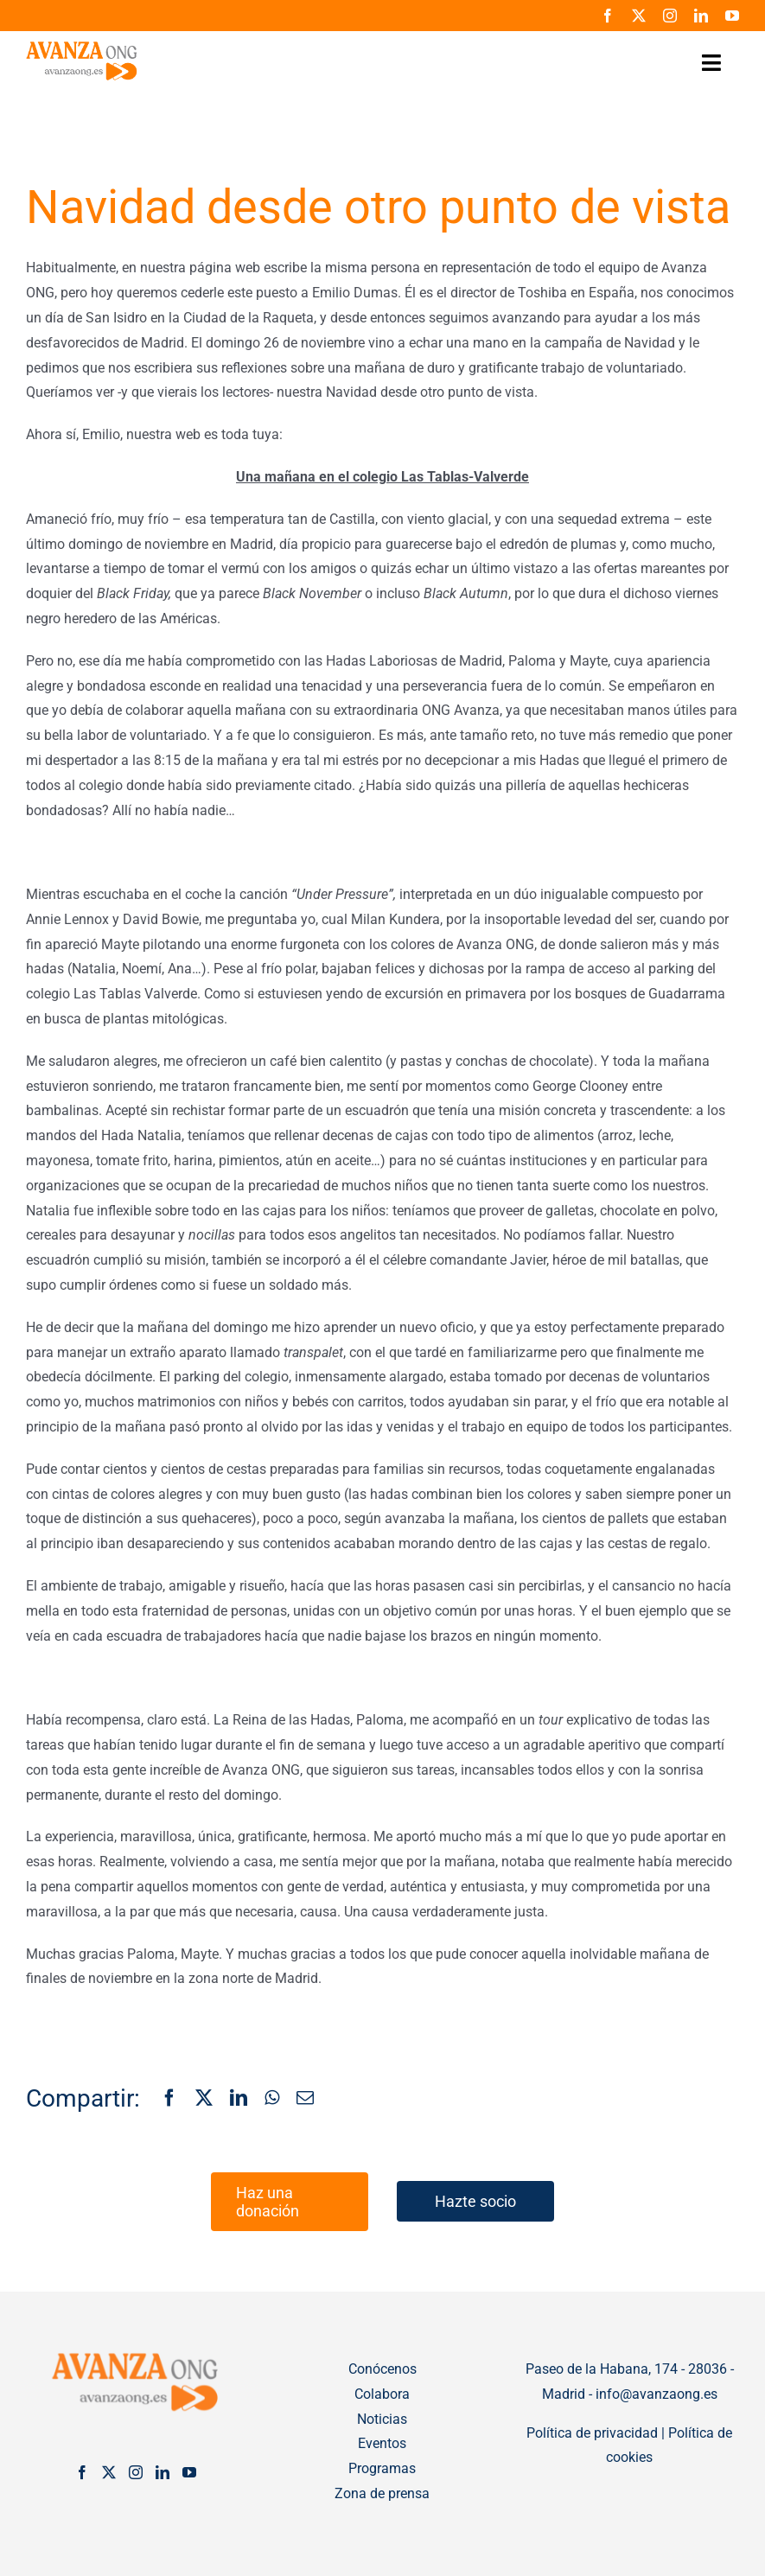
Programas (382, 2468)
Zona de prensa (382, 2493)
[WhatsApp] (272, 2099)
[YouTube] (189, 2472)
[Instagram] (136, 2472)
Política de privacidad (592, 2433)
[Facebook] (169, 2099)
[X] (204, 2099)
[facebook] (608, 15)
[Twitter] (109, 2472)
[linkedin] (701, 15)
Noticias (382, 2419)
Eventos (382, 2443)
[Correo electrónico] (305, 2099)
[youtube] (732, 15)
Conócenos (382, 2369)
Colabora (382, 2394)
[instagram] (670, 15)
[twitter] (639, 15)
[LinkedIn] (238, 2099)
